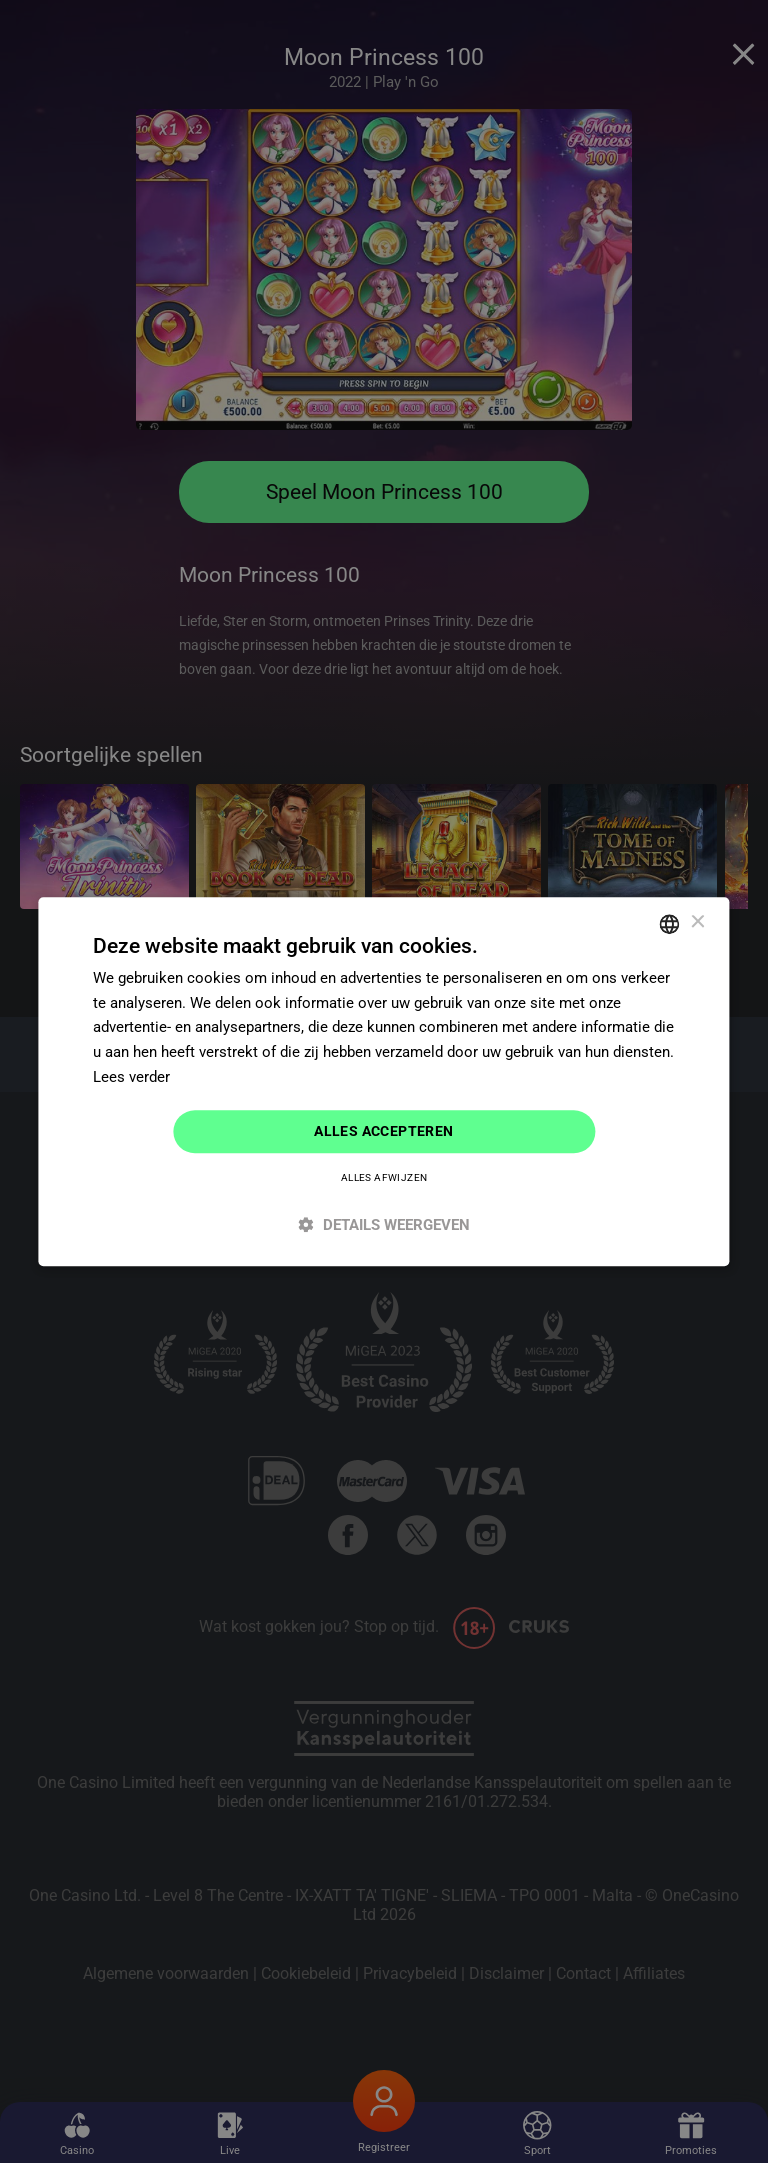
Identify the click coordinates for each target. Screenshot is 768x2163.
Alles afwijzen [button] (384, 1178)
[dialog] (383, 1081)
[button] (383, 1225)
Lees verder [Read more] (131, 1076)
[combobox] (670, 923)
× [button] (697, 922)
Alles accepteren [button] (383, 1131)
